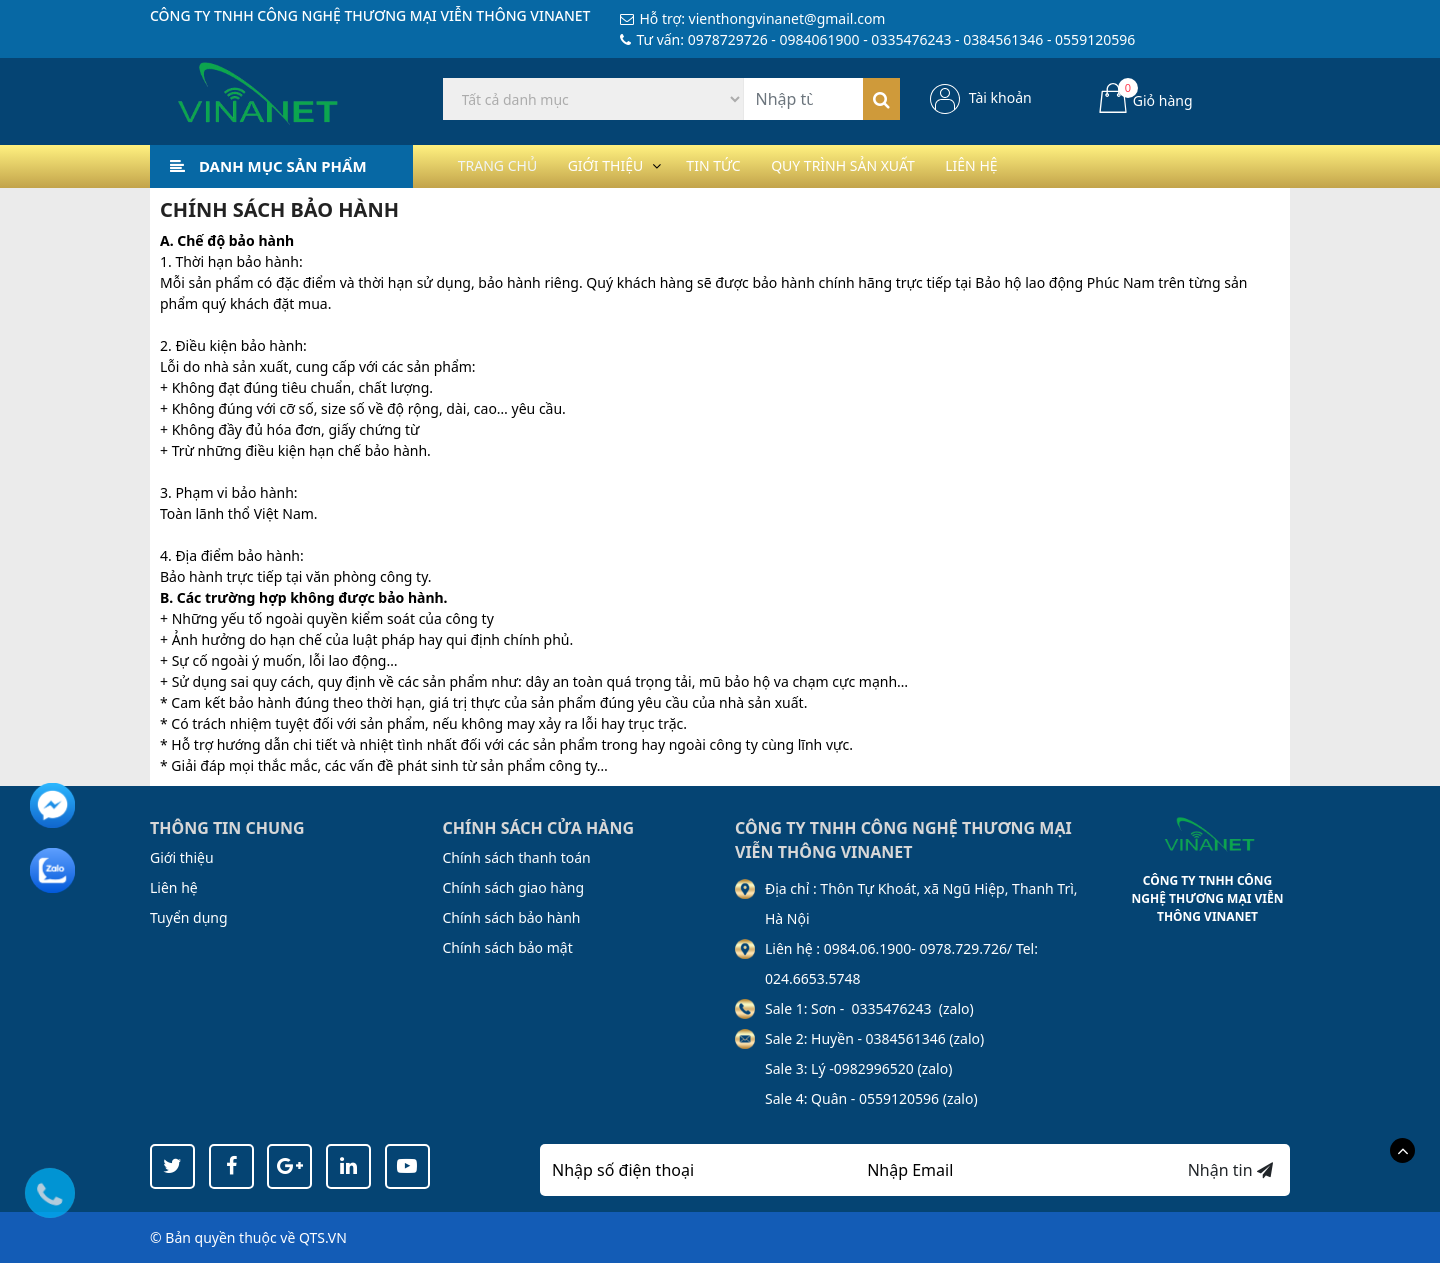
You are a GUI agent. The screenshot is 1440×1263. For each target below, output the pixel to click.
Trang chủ (504, 165)
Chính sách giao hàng (514, 887)
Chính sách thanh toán (517, 857)
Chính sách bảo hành (512, 917)
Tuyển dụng (189, 917)
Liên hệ (1033, 165)
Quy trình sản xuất (891, 165)
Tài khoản (1000, 97)
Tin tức (746, 165)
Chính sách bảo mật (508, 947)
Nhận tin (1230, 1170)
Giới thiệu (624, 165)
